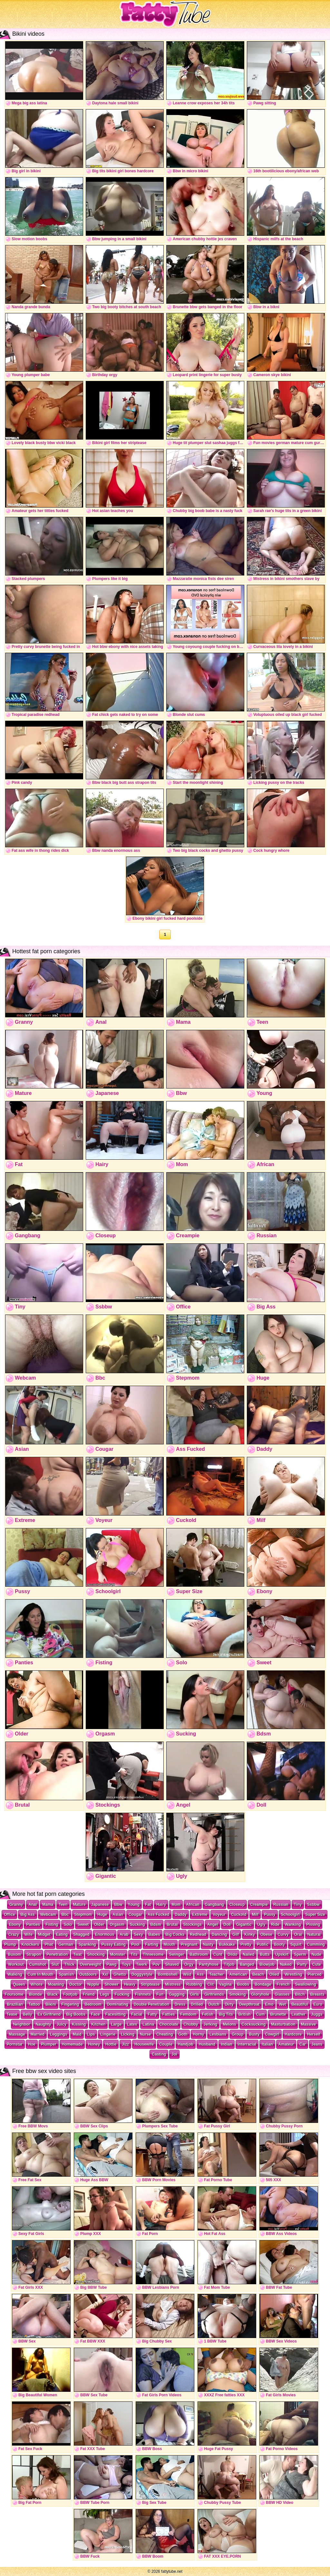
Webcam (48, 1914)
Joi (174, 2054)
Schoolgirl (290, 1914)
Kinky (249, 1934)
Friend (89, 1994)
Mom (175, 1904)
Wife (28, 1934)
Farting (151, 1944)
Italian (267, 2044)
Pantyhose (208, 1964)
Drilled (197, 2004)
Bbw (118, 1904)
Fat (148, 1904)
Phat (48, 1944)
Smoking (237, 1994)
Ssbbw (313, 1904)
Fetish (207, 2014)
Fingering (70, 2004)
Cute (316, 1964)
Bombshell (168, 1974)
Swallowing (305, 1984)
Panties (33, 1924)
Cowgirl (272, 2034)
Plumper (48, 2044)
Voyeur (219, 1914)
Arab (124, 1934)
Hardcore (293, 2034)
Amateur (286, 2044)
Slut (55, 1964)
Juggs (316, 2014)
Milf (255, 1914)
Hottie (110, 2044)
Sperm (300, 1954)
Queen (19, 1984)
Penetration (57, 1954)
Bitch (300, 1994)
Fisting (51, 1924)
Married (37, 2034)
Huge (102, 1914)
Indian (226, 2044)
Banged (247, 1964)
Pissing (313, 1924)
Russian (280, 1904)
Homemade (72, 2044)
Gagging (177, 1994)
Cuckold (238, 1914)
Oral (298, 1934)
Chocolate (169, 2024)
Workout (16, 1964)
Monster (117, 1954)
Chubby (191, 2024)
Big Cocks (175, 1934)
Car (302, 2044)
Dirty (229, 2004)
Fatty (152, 2014)
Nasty (208, 1944)
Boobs (243, 1984)
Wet (282, 2004)
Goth (183, 2034)
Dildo (232, 1954)
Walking (14, 1974)
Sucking (137, 1924)
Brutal (172, 1924)
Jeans (316, 2044)
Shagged (81, 1934)
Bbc (65, 1914)
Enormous (104, 1934)
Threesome (153, 1954)
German (65, 1944)
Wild (187, 1974)
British (244, 2014)
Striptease (150, 1984)
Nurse (145, 2034)
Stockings (192, 1924)
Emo (269, 2004)
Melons (229, 2024)
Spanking (87, 1944)
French (283, 1984)
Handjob (185, 2044)
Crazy (13, 1934)
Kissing (79, 2024)
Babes (154, 1934)
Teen (63, 1904)
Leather (299, 2014)
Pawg (111, 1964)
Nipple (93, 1984)
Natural (314, 1934)
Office (9, 1914)
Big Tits (226, 2014)
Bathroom (198, 1954)
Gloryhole (260, 1994)
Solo (67, 1924)
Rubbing (194, 1984)
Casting (159, 2054)
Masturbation (283, 2024)
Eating (62, 1934)
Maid (77, 2034)
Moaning (56, 1984)
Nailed (248, 1954)
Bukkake (227, 1944)
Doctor (75, 1984)
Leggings (58, 2034)
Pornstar (15, 2044)
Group (237, 2034)
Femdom (188, 2014)
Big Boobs (75, 2014)
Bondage (263, 1984)
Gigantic (244, 1924)
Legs (104, 1994)
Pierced (315, 1974)
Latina (148, 2024)
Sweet (83, 1924)
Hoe (31, 2044)
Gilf (235, 1934)
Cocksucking (254, 2024)
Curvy (283, 1934)
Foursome (14, 1994)
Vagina (225, 1984)
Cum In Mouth (40, 1974)
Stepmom (83, 1914)
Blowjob (267, 1964)
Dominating (117, 2004)
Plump (10, 1944)
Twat (77, 1954)
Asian (117, 1914)
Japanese (100, 1904)
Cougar (135, 1914)
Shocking (96, 1954)
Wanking (293, 1924)
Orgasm (117, 1924)
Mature (79, 1904)
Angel (212, 1924)
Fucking (122, 1994)
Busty (254, 2034)
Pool (135, 1944)
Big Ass (27, 1914)
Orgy (188, 1964)
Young (134, 1904)
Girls (194, 1994)
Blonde (35, 1994)
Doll (227, 1924)
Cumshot (37, 1964)
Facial (136, 2014)
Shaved (172, 1964)
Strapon (33, 1954)
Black (52, 1994)
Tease (12, 2014)
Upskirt (281, 1954)
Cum (260, 2014)
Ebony (15, 1924)
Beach (258, 1974)
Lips (91, 2034)
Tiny (298, 1904)
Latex (132, 2024)
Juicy (61, 2024)
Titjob (229, 1964)
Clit (211, 1984)
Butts (265, 1954)
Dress (180, 2004)
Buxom (14, 1954)
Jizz (125, 2044)
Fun (159, 1994)
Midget (44, 1934)
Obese (266, 1934)
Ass (200, 1974)
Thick (69, 1964)
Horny (198, 2034)
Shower (112, 1984)
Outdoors (88, 1974)
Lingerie (107, 2034)
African (192, 1904)
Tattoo (34, 2004)
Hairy (161, 1904)
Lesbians (217, 2034)
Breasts (317, 1994)
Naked (286, 1964)
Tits (134, 1954)
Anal (32, 1904)
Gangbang (214, 1904)
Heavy (129, 1984)
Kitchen (98, 2024)
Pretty (245, 1944)
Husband (207, 2044)
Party (302, 1964)
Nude (316, 1954)
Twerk (141, 1964)
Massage (17, 2034)
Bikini (50, 2004)
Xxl (105, 1974)
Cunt (217, 1954)
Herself (313, 2034)
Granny (16, 1904)
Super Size (315, 1914)
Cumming (316, 1944)
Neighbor (21, 2024)
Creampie (259, 1904)
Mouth (169, 1944)
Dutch (214, 2004)
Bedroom (93, 2004)
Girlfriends (214, 1994)
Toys (126, 1964)
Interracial (247, 2044)
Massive (308, 2024)
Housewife (144, 2044)
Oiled (274, 1974)
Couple (165, 2044)
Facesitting (115, 2014)
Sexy (138, 1934)
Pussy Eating (114, 1944)
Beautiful (299, 2004)
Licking (127, 2034)
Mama (47, 1904)
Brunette (278, 2014)
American (238, 1974)
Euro (318, 2004)
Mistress (173, 1984)
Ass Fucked (158, 1914)
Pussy (269, 1914)
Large (116, 2024)
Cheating (164, 2034)
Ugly (261, 1924)
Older (99, 1924)
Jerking (211, 2024)
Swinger (176, 1954)
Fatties (168, 2014)
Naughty (43, 2024)
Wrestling (293, 1974)
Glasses (282, 1994)
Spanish (66, 1974)
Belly (27, 2014)
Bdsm (155, 1924)
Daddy (181, 1914)
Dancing (219, 1934)
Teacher (216, 1974)
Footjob (70, 1994)
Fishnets (143, 1994)
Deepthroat (249, 2004)
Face (95, 2014)
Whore (37, 1984)
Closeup (237, 1904)
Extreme (199, 1914)
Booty (279, 1944)
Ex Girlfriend (49, 2014)
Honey (94, 2044)
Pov (156, 1964)
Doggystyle (141, 1974)
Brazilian (15, 2004)
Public (262, 1944)
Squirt (296, 1944)
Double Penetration (151, 2004)
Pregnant (189, 1944)
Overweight (90, 1964)
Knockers (30, 1944)
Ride (275, 1924)
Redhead (198, 1934)
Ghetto (119, 1974)
